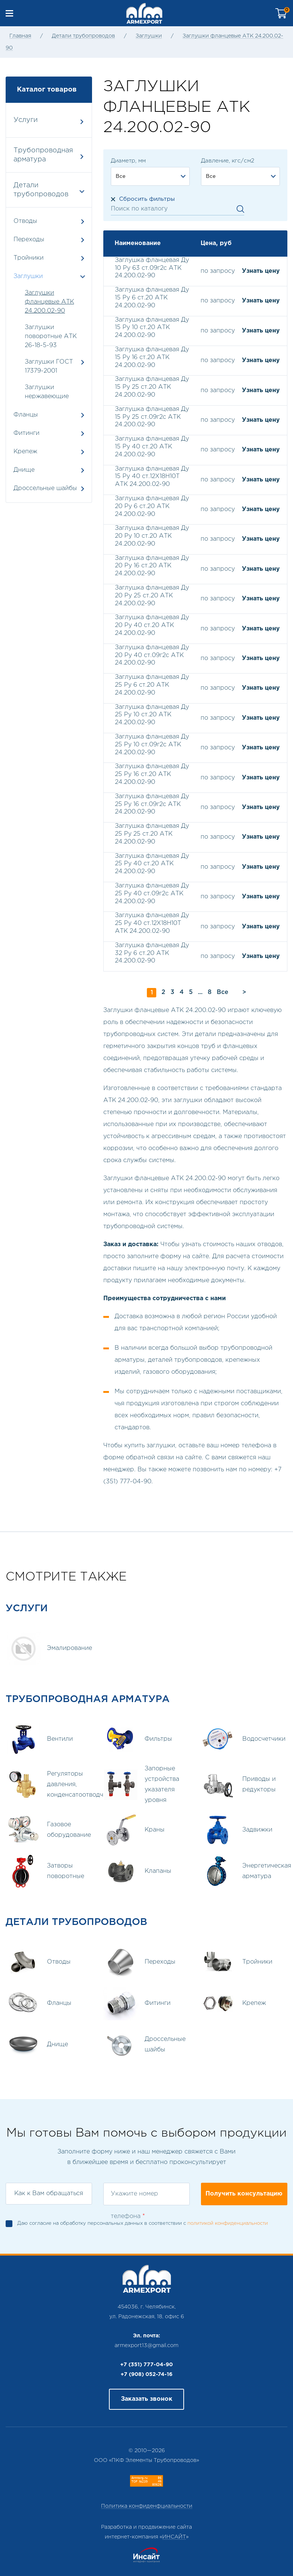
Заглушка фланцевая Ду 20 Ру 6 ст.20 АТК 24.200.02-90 (152, 506)
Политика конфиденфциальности (146, 2506)
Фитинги (49, 433)
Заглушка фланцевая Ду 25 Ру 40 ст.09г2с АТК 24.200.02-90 (152, 893)
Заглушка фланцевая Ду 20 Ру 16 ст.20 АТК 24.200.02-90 (152, 566)
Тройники (49, 258)
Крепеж (49, 451)
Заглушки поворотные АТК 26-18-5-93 (51, 336)
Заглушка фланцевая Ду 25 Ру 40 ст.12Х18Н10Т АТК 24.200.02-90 (152, 923)
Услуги (48, 120)
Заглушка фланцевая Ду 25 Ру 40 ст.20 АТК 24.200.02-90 (152, 864)
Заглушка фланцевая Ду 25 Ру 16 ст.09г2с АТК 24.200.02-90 (152, 804)
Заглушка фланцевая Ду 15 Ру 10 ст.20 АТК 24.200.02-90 (152, 327)
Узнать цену (261, 271)
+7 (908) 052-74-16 (146, 2374)
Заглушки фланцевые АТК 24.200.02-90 (49, 302)
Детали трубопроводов (83, 36)
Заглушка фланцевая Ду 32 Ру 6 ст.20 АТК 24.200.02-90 (152, 953)
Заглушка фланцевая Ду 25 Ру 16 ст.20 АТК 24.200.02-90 (152, 774)
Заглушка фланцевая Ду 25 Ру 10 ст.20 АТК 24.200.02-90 (152, 715)
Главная (20, 36)
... (200, 992)
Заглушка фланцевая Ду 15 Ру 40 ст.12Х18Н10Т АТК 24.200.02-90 (152, 476)
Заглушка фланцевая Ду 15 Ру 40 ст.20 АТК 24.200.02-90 (152, 446)
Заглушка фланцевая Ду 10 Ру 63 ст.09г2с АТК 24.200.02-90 (152, 268)
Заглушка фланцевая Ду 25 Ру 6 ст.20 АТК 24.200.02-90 (152, 685)
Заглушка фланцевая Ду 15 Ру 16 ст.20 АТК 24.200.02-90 (152, 357)
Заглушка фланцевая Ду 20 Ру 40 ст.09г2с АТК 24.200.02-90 (152, 655)
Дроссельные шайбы (49, 488)
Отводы (49, 221)
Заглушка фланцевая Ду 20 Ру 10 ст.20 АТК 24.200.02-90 (152, 536)
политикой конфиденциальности (227, 2223)
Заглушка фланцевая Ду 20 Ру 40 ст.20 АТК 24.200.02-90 (152, 625)
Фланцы (49, 415)
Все (222, 992)
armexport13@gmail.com (146, 2345)
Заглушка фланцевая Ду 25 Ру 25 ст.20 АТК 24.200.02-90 (152, 834)
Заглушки (149, 36)
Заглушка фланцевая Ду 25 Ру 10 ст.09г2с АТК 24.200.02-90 (152, 744)
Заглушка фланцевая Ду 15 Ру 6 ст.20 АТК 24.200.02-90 (152, 297)
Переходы (49, 239)
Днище (49, 470)
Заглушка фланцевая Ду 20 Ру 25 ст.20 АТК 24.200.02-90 (152, 595)
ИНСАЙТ (174, 2537)
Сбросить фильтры (147, 199)
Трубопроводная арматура (48, 154)
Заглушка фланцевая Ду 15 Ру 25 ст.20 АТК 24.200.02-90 (152, 387)
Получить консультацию (243, 2194)
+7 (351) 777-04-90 (146, 2364)
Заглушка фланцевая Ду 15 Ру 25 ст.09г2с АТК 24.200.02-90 (152, 417)
